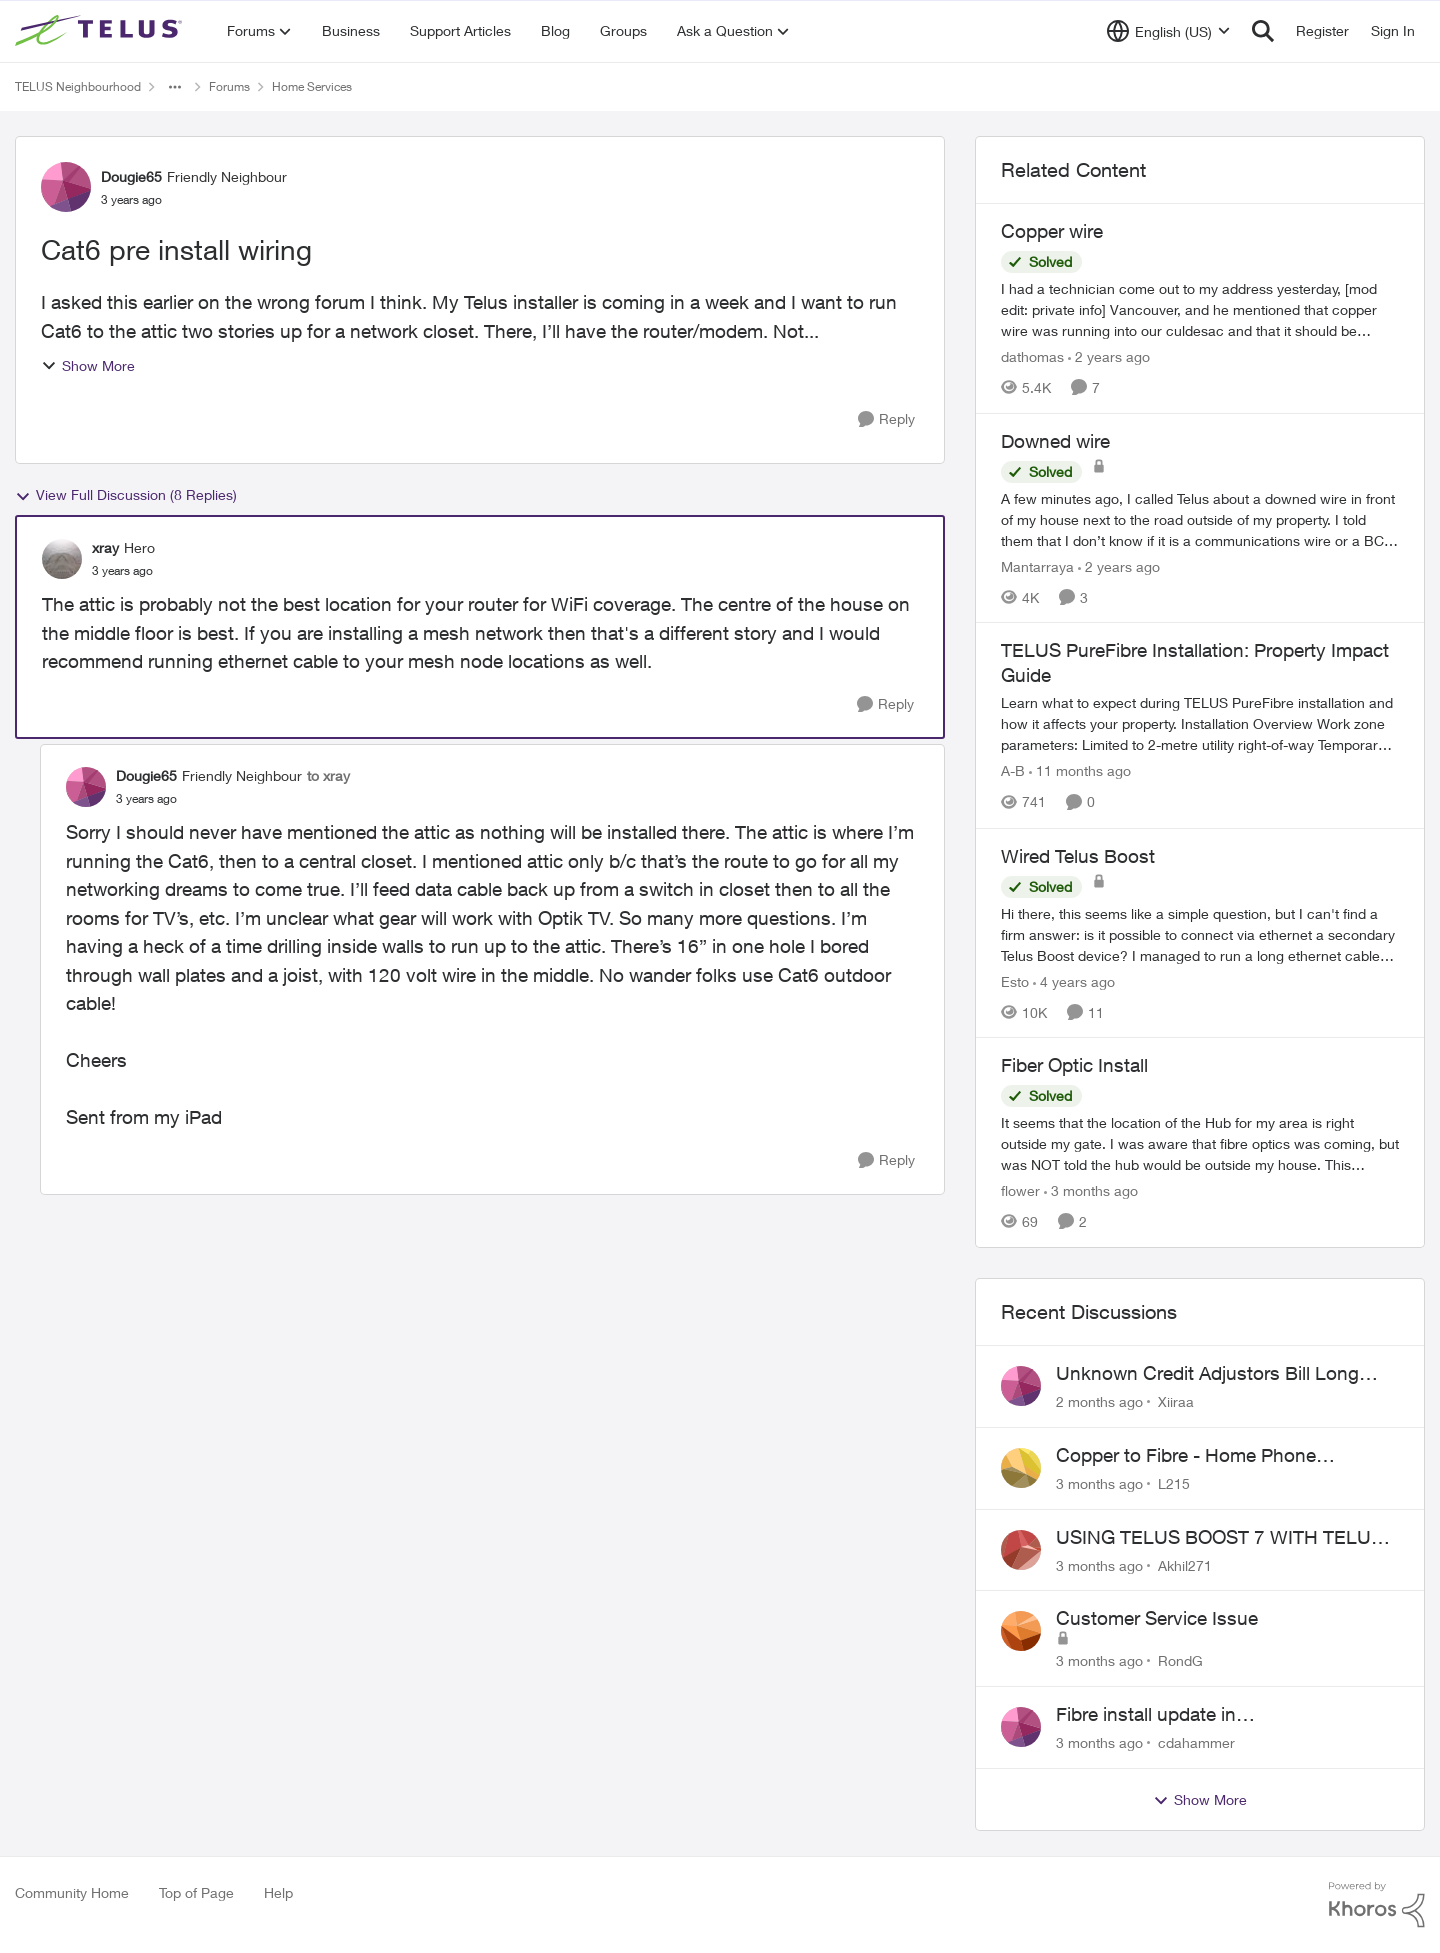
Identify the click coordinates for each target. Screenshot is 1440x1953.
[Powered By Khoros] (1377, 1905)
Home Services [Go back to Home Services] (312, 86)
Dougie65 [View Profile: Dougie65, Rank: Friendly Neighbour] (131, 176)
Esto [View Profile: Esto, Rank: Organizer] (1015, 980)
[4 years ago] (1074, 980)
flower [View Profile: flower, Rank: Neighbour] (1020, 1190)
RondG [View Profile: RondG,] (1180, 1660)
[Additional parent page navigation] (175, 87)
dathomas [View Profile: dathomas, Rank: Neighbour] (1032, 356)
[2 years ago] (1109, 356)
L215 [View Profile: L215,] (1174, 1483)
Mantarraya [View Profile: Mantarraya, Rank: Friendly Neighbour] (1037, 565)
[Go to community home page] (101, 31)
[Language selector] (1168, 31)
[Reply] (886, 419)
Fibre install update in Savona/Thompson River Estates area (1216, 1715)
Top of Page (196, 1892)
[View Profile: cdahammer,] (1021, 1727)
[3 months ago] (1091, 1190)
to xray (328, 775)
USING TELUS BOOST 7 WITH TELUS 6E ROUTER (1219, 1538)
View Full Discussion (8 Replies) (126, 495)
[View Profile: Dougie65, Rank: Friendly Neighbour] (66, 187)
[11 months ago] (1080, 771)
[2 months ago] (1099, 1401)
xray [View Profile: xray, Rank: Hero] (105, 547)
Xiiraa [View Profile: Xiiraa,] (1176, 1401)
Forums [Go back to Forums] (229, 86)
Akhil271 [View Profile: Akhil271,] (1185, 1564)
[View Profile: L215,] (1021, 1468)
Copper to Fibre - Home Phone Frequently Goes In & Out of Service (1207, 1456)
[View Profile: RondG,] (1021, 1631)
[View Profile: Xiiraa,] (1021, 1386)
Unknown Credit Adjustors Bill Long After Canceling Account (1207, 1374)
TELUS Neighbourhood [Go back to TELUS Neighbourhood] (78, 86)
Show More (88, 365)
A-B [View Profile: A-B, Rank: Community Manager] (1013, 771)
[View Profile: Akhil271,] (1021, 1550)
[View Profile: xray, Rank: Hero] (62, 559)
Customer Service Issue (1157, 1618)
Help (278, 1892)
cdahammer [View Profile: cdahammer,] (1196, 1742)
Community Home (72, 1892)
